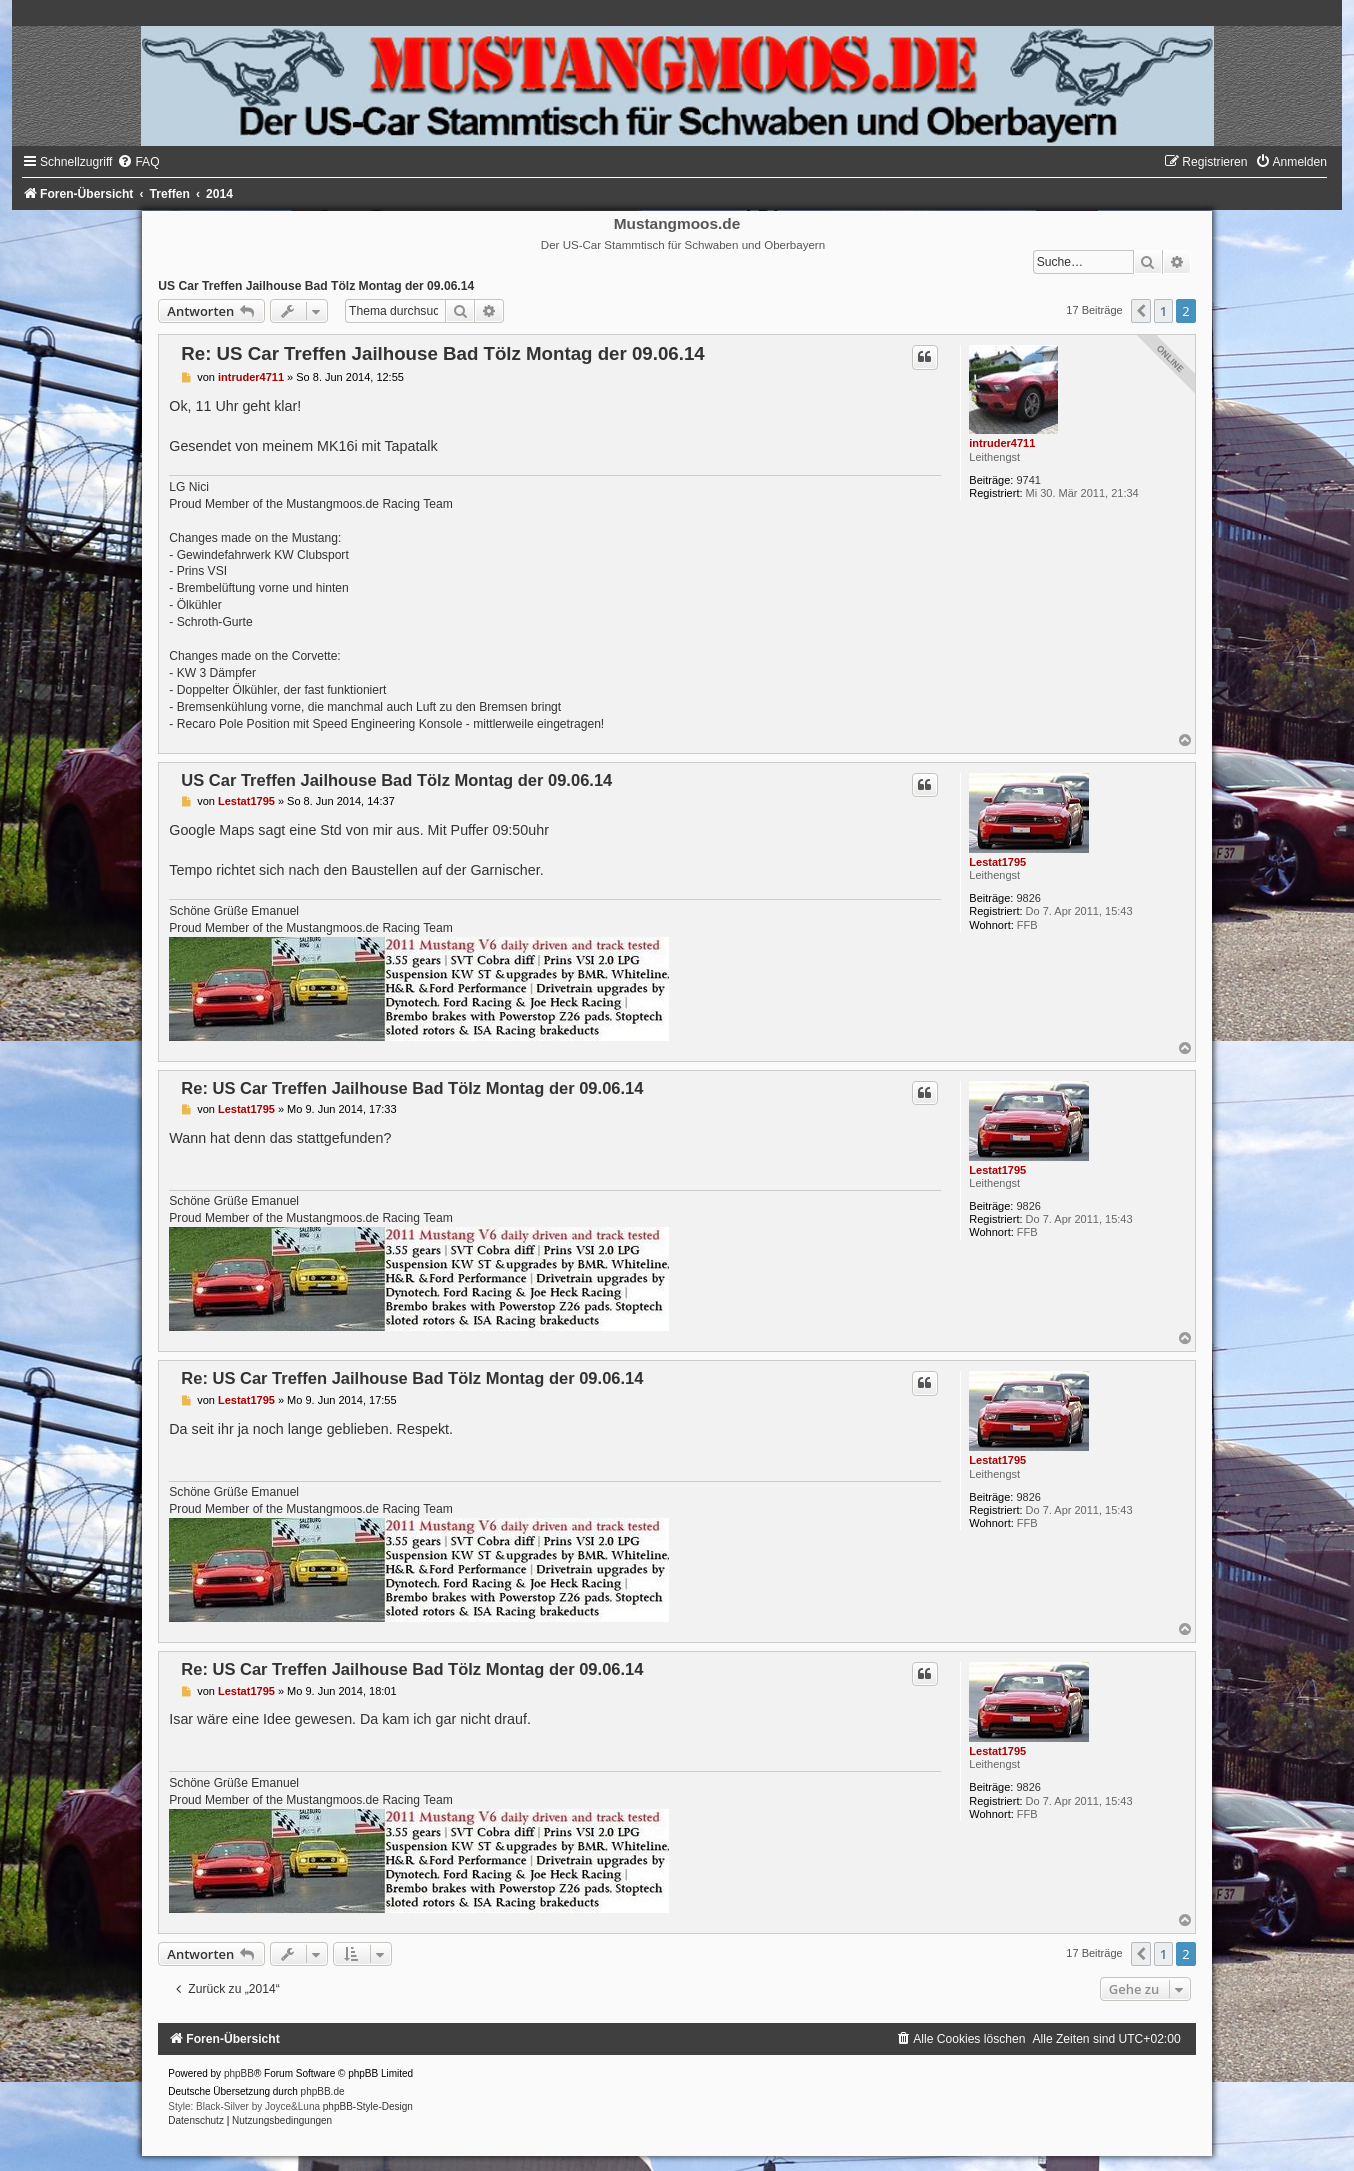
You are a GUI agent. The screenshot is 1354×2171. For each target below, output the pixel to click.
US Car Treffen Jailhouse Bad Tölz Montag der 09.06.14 (316, 286)
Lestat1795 (997, 862)
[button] (1141, 311)
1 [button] (1163, 311)
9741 (1028, 480)
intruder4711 (1002, 443)
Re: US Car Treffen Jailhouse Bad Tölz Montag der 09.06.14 (442, 353)
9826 (1028, 898)
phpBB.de (323, 2091)
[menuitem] (138, 162)
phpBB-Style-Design (368, 2106)
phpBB (239, 2073)
